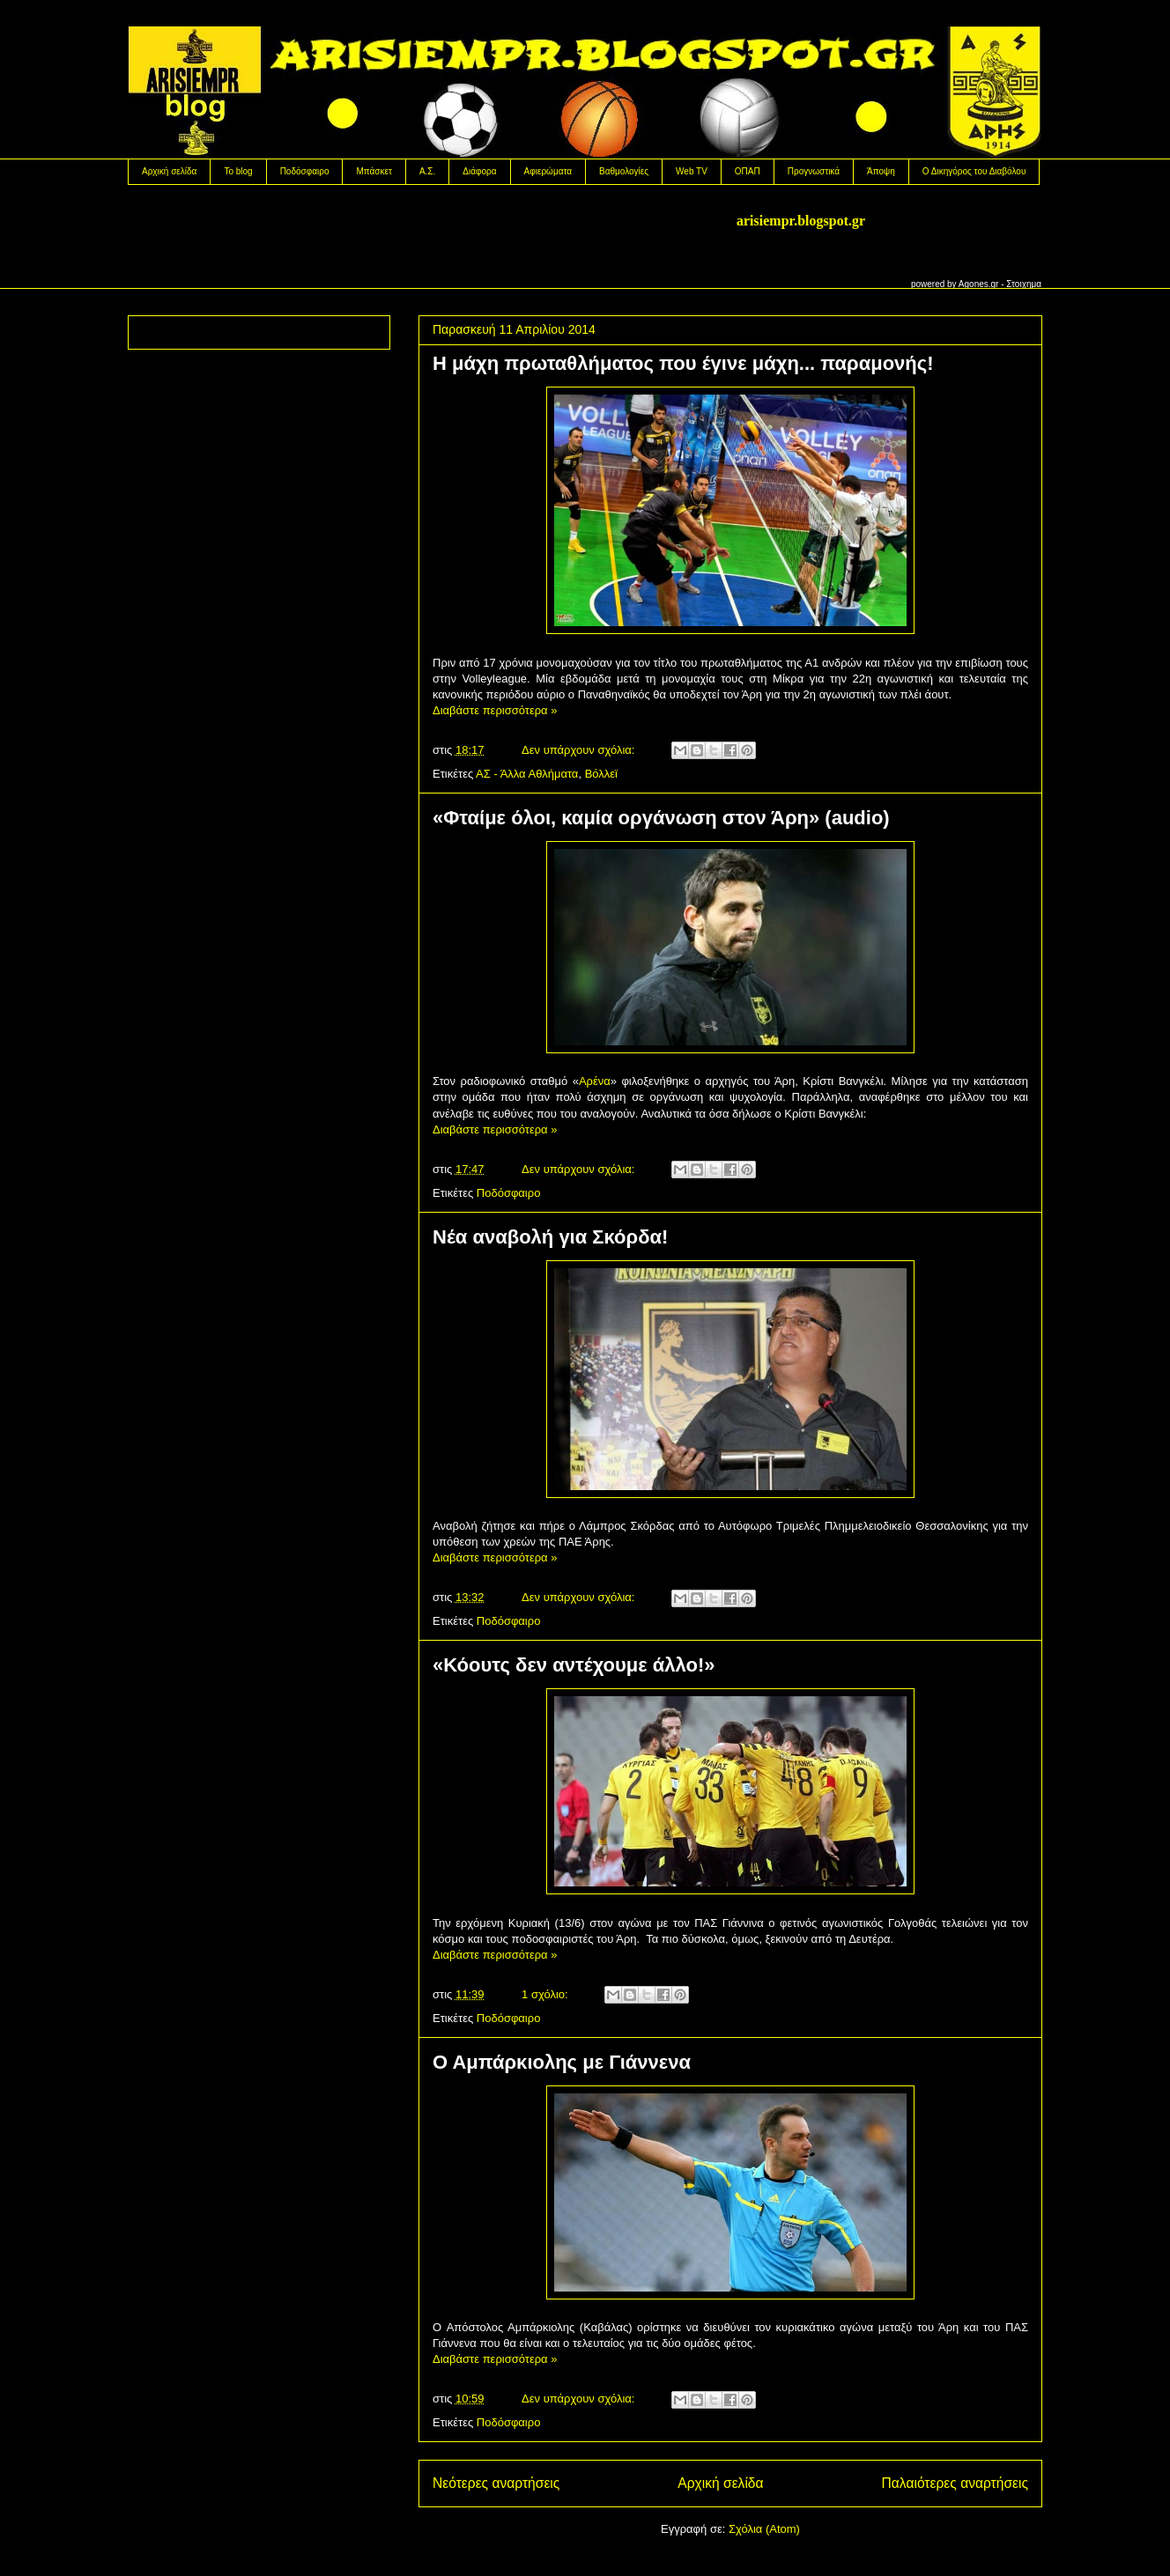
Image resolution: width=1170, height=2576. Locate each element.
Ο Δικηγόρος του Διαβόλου (974, 171)
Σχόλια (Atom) (764, 2528)
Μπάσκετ (373, 171)
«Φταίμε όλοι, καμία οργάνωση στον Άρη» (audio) (661, 818)
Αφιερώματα (548, 171)
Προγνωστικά (814, 171)
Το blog (238, 171)
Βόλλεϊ (601, 773)
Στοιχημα (1023, 284)
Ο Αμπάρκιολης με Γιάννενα (562, 2062)
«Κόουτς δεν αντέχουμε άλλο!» (574, 1665)
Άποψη (881, 171)
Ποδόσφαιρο (305, 171)
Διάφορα (479, 171)
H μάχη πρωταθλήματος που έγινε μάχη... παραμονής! (683, 363)
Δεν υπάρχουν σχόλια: (580, 750)
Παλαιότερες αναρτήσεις (955, 2483)
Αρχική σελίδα (169, 171)
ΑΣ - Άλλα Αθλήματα (527, 773)
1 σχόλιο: (546, 1994)
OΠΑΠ (747, 171)
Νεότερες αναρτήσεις (496, 2483)
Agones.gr (979, 284)
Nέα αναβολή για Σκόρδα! (550, 1237)
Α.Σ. (427, 171)
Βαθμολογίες (623, 171)
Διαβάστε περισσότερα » (495, 710)
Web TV (691, 171)
